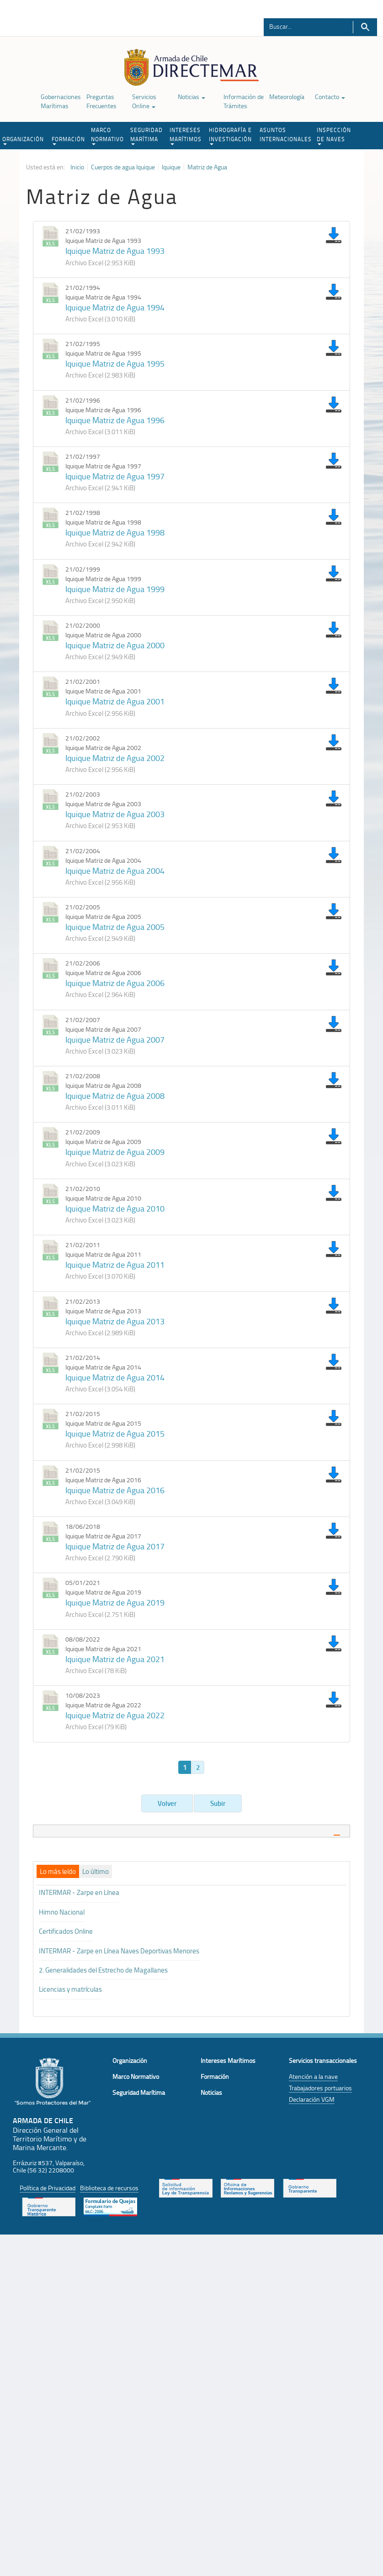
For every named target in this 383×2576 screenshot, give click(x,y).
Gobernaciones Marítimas (61, 101)
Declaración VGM (312, 2099)
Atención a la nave (313, 2076)
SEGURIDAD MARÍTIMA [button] (146, 135)
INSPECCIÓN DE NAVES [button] (334, 135)
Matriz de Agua (207, 167)
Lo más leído (58, 1871)
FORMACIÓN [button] (68, 140)
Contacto (330, 96)
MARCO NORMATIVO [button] (107, 135)
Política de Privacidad (47, 2187)
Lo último (95, 1871)
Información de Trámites (243, 101)
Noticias (191, 96)
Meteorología (286, 96)
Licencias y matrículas (70, 1989)
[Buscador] (303, 26)
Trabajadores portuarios (320, 2087)
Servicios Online (144, 101)
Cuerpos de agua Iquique (123, 167)
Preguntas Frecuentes (101, 101)
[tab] (191, 1831)
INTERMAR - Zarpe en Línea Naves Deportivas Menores (119, 1951)
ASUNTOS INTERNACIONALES (286, 134)
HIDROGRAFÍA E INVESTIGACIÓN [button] (230, 135)
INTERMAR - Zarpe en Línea (79, 1892)
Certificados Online (66, 1931)
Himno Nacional (62, 1912)
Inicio (77, 167)
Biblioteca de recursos (109, 2187)
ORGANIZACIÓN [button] (23, 140)
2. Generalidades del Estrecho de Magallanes (103, 1970)
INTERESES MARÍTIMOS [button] (186, 135)
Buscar (365, 27)
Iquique (171, 167)
